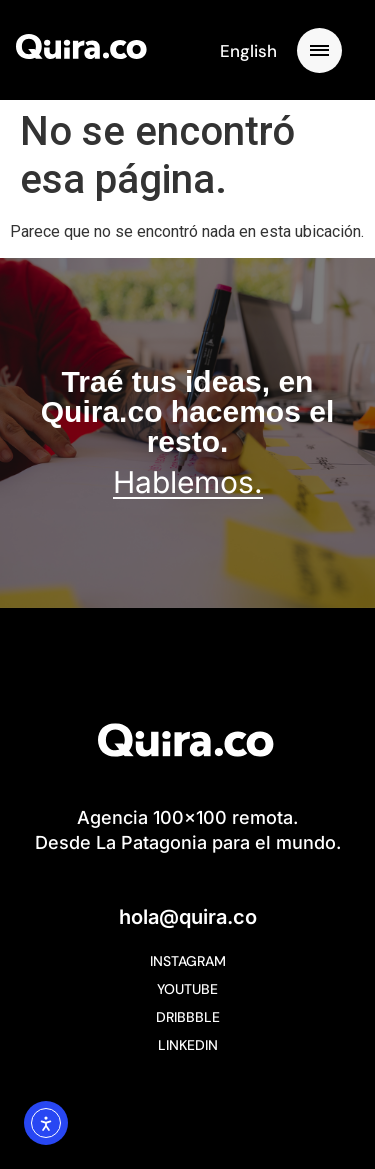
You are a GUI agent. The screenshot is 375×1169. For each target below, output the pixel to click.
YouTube (187, 989)
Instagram (188, 961)
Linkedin (188, 1045)
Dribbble (188, 1017)
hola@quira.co (188, 917)
